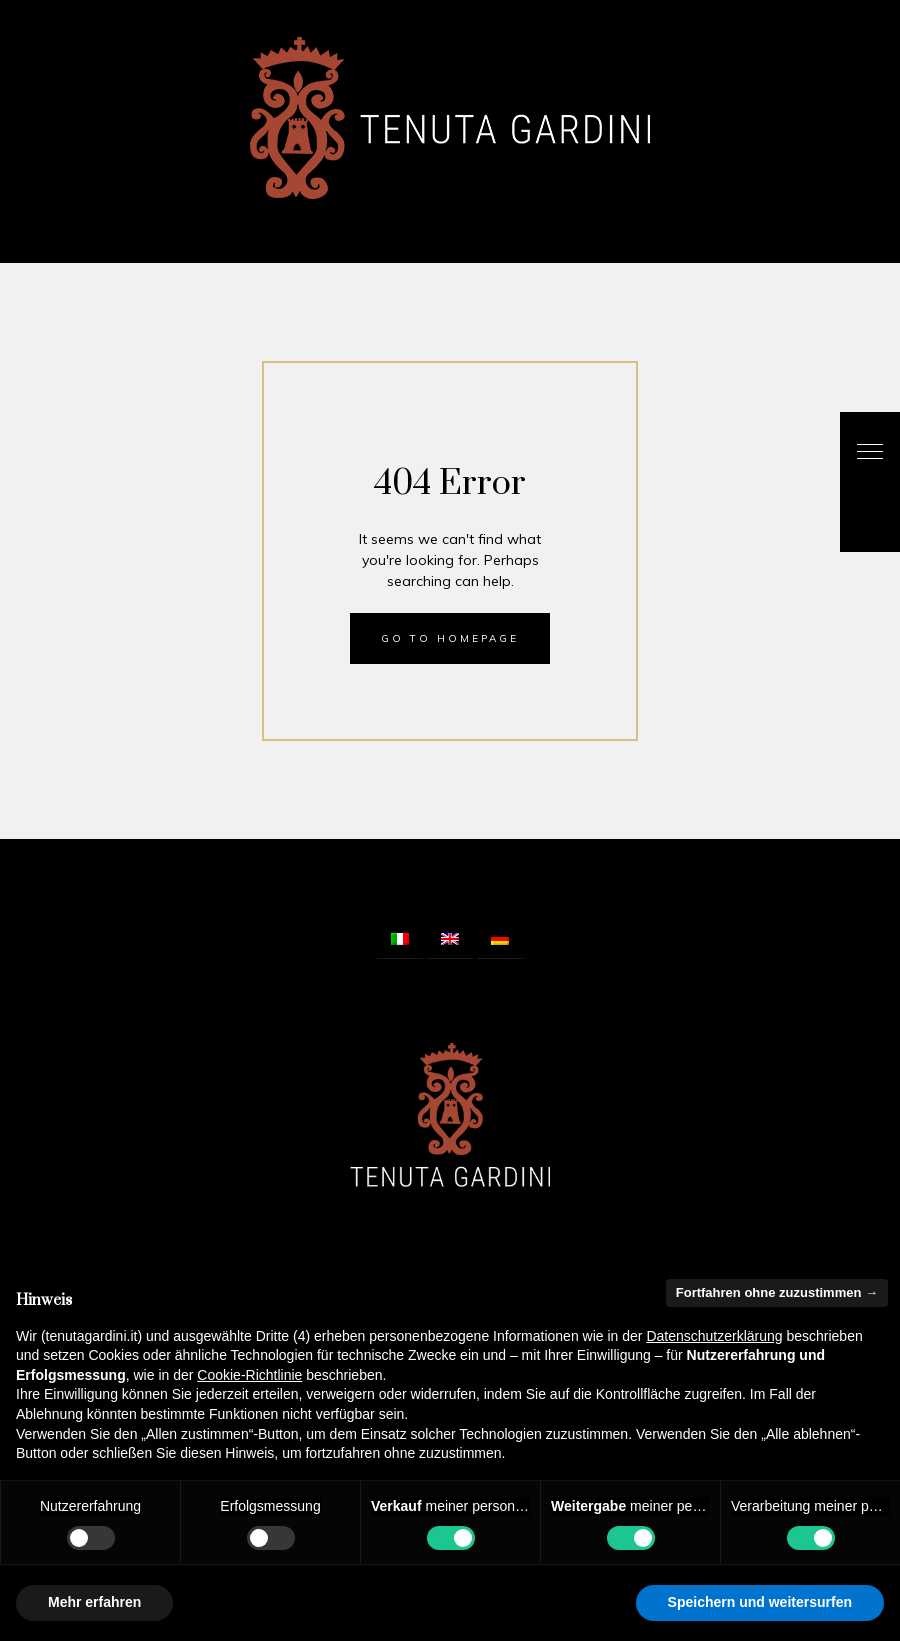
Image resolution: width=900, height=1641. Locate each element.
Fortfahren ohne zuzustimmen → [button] (777, 1292)
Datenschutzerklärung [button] (714, 1336)
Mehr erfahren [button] (94, 1602)
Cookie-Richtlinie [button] (249, 1375)
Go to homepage (450, 638)
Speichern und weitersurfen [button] (760, 1602)
